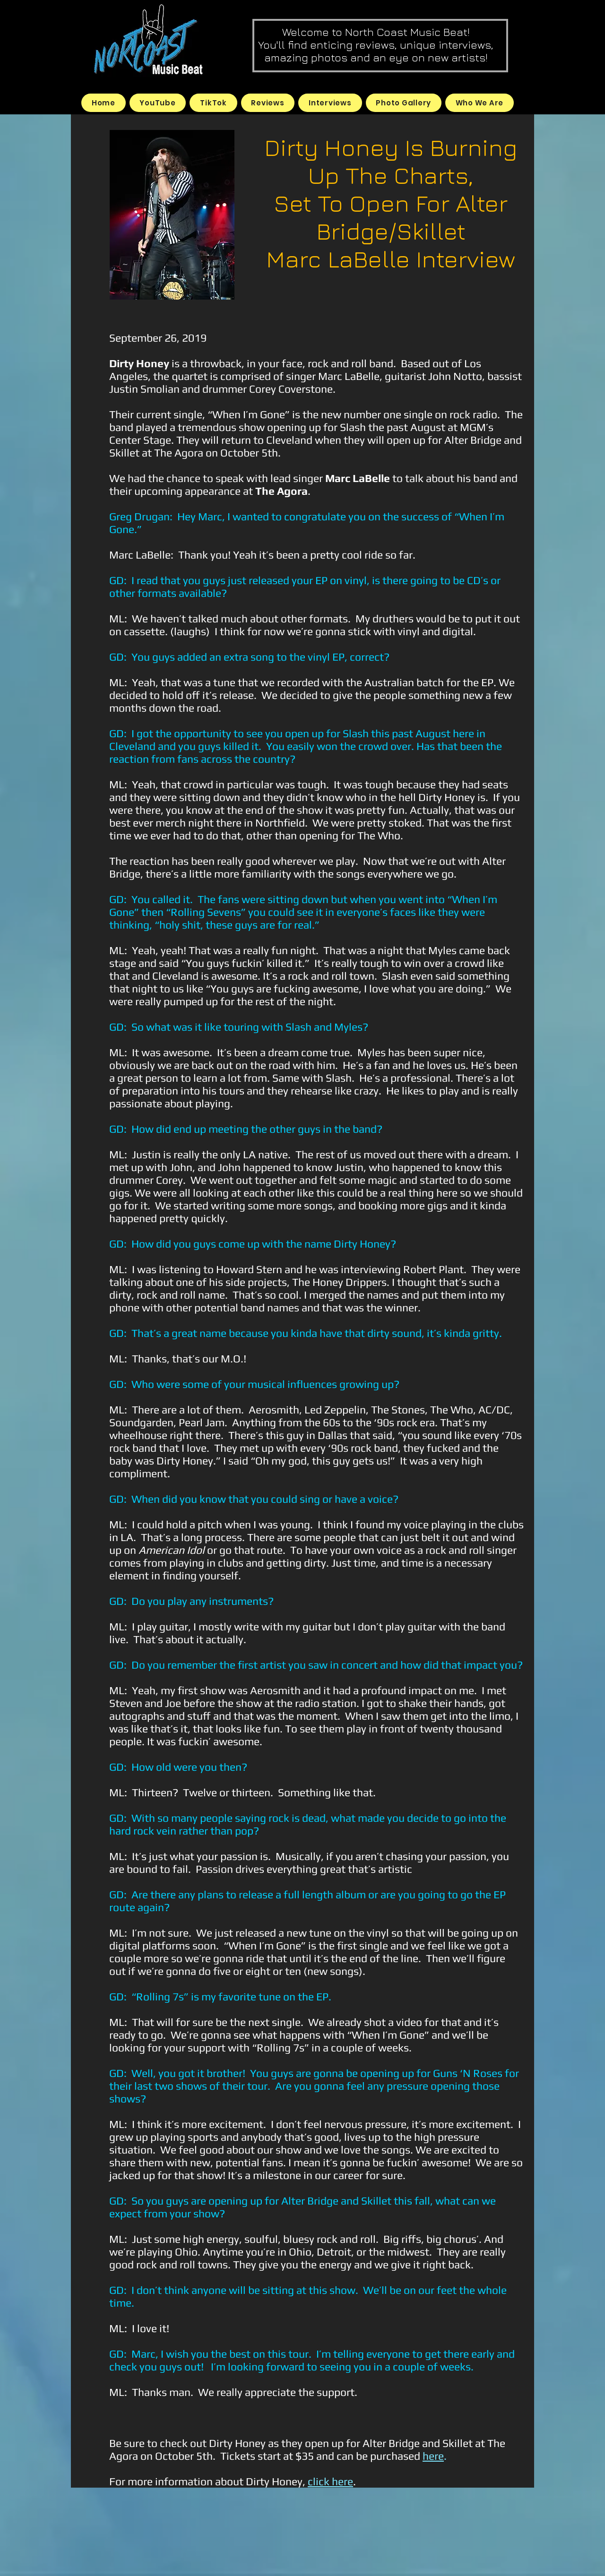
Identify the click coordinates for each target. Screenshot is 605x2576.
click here (330, 2481)
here (433, 2455)
